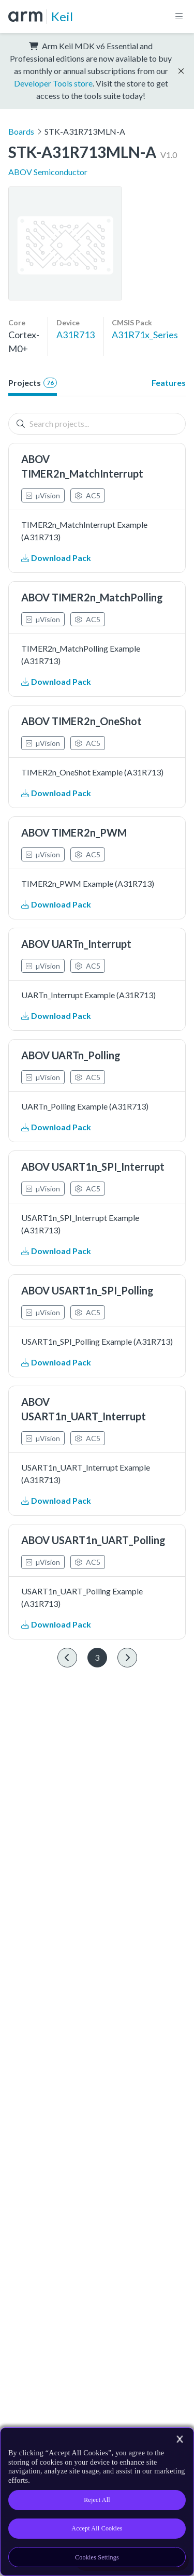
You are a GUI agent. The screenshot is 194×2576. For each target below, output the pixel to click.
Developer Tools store (53, 83)
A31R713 (75, 334)
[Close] (179, 2439)
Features (169, 382)
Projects (32, 383)
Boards (21, 131)
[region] (97, 2501)
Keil (62, 16)
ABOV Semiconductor (47, 172)
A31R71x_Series (145, 334)
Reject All (97, 2499)
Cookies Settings (97, 2557)
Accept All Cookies (96, 2528)
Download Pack (56, 558)
